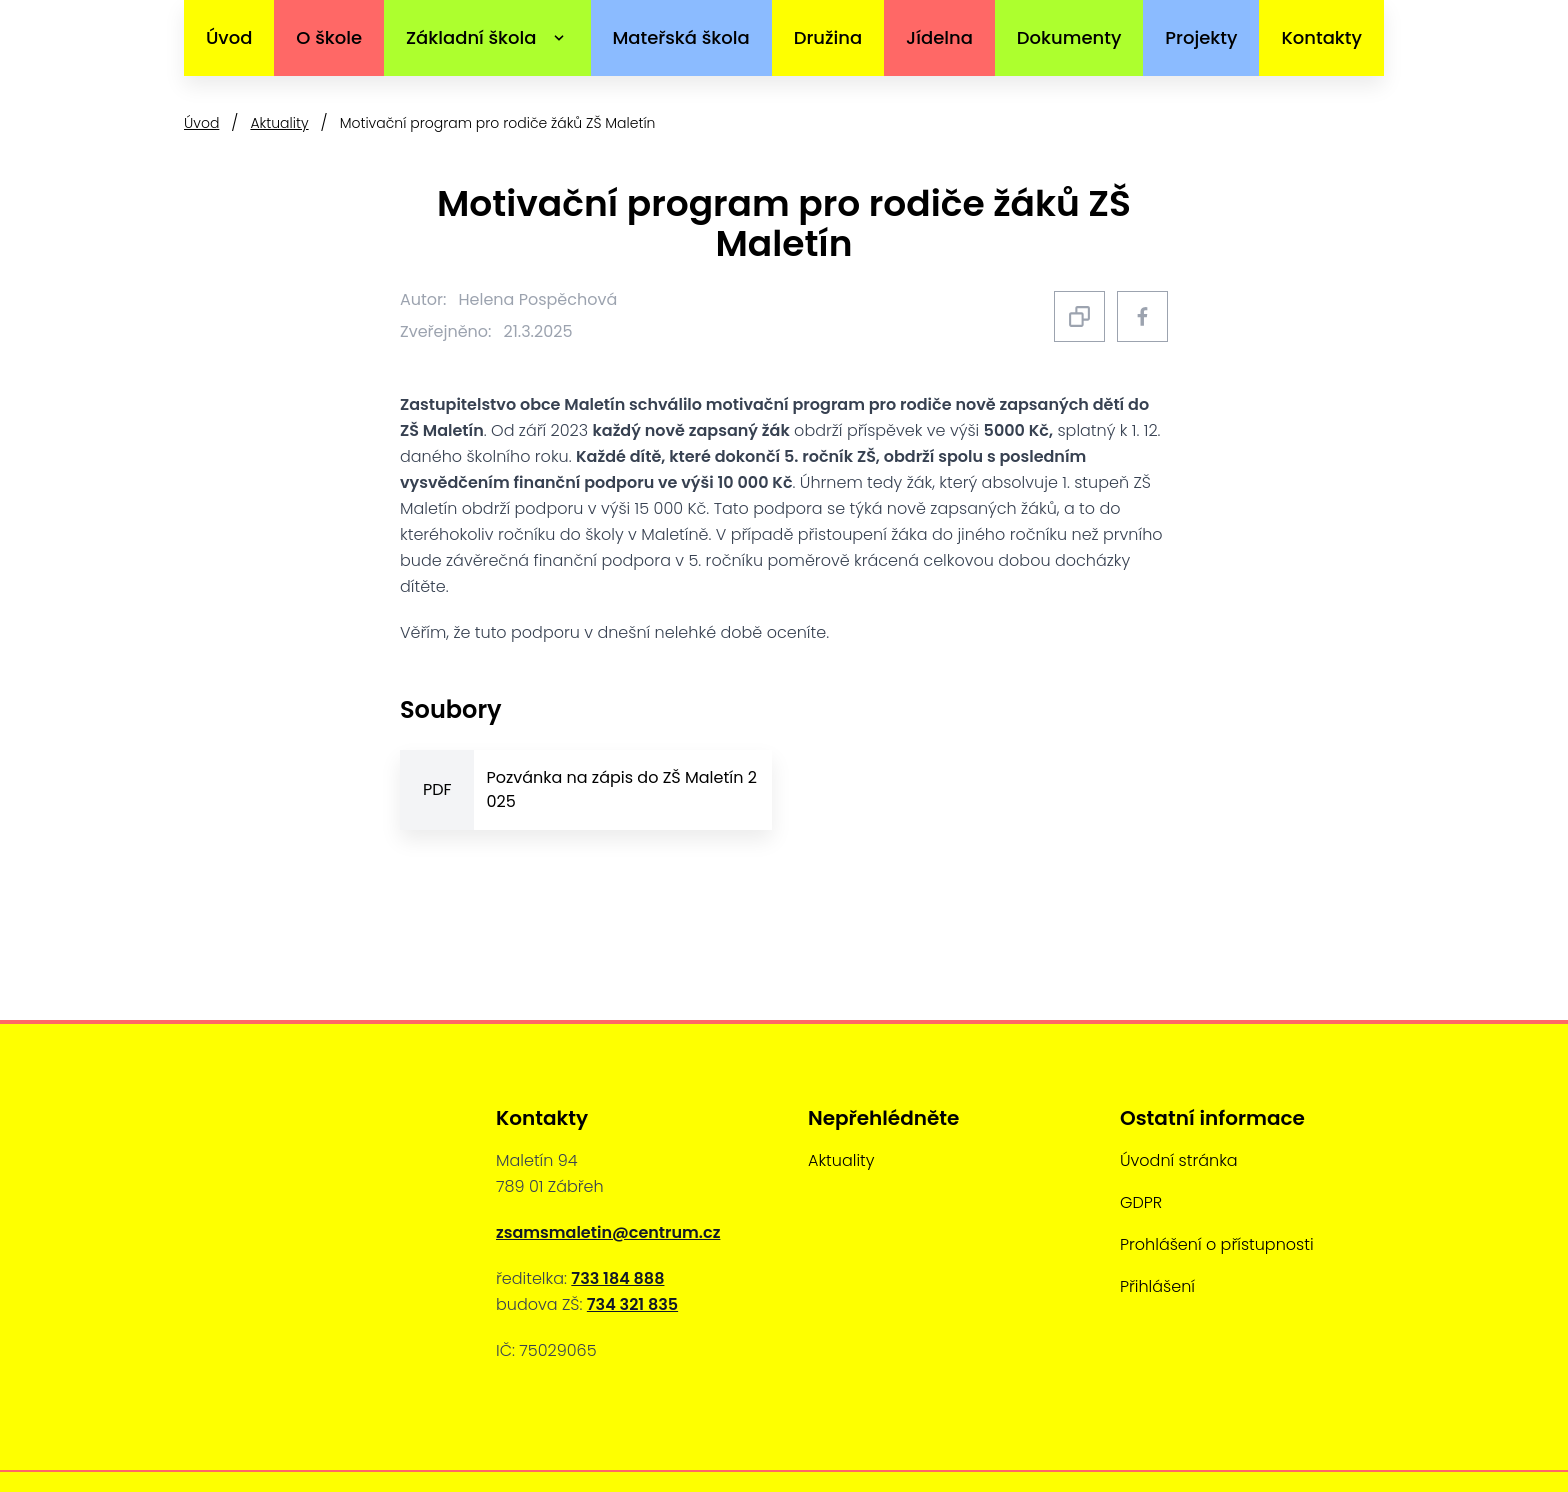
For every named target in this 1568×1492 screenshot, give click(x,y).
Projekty (1201, 37)
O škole (329, 37)
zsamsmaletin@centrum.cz (608, 1232)
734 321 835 (632, 1304)
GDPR (1141, 1202)
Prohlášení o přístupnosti (1217, 1244)
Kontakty (1321, 37)
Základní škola (471, 37)
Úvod (229, 37)
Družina (828, 37)
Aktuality (279, 123)
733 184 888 (617, 1278)
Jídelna (939, 37)
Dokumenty (1069, 37)
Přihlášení (1157, 1286)
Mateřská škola (680, 37)
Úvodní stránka (1179, 1160)
